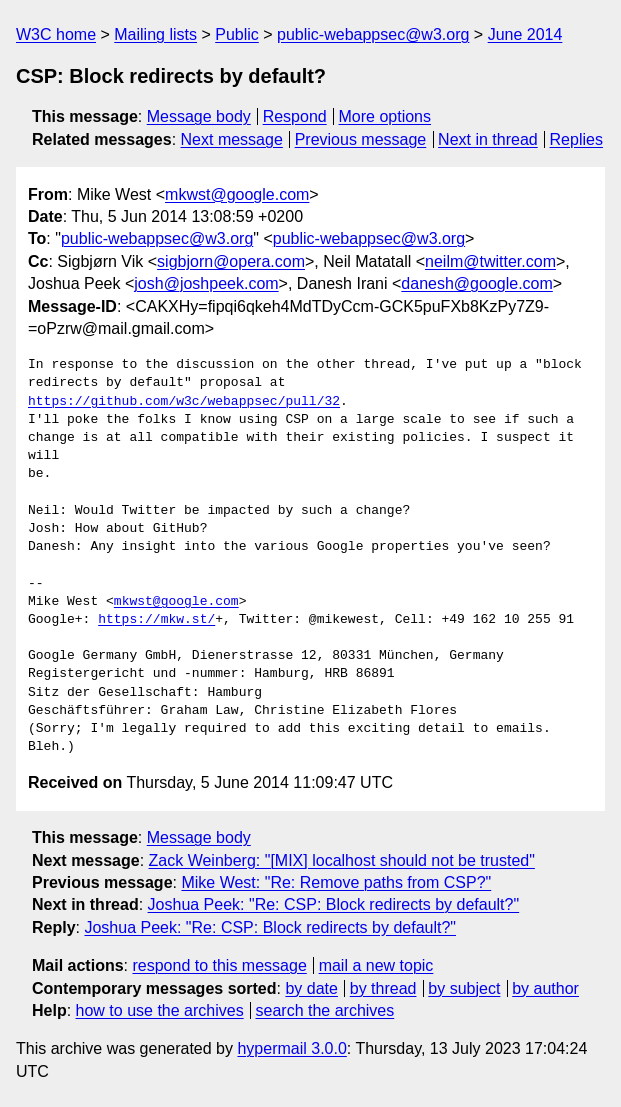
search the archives (325, 1010)
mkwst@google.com (237, 194)
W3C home (56, 34)
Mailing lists (155, 34)
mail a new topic (376, 965)
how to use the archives (160, 1010)
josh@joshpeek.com (206, 283)
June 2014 (525, 34)
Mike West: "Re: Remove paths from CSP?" (336, 882)
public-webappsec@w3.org (373, 34)
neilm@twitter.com (490, 261)
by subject (464, 988)
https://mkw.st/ (156, 620)
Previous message (361, 139)
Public (237, 34)
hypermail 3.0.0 (291, 1048)
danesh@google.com (476, 283)
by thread (383, 988)
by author (545, 988)
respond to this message (219, 965)
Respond (295, 116)
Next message (232, 139)
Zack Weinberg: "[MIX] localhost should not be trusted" (342, 860)
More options (385, 116)
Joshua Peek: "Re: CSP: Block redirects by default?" (334, 904)
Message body (199, 116)
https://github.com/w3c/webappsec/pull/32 (184, 402)
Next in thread (488, 139)
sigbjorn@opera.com (231, 261)
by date (311, 988)
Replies (576, 139)
